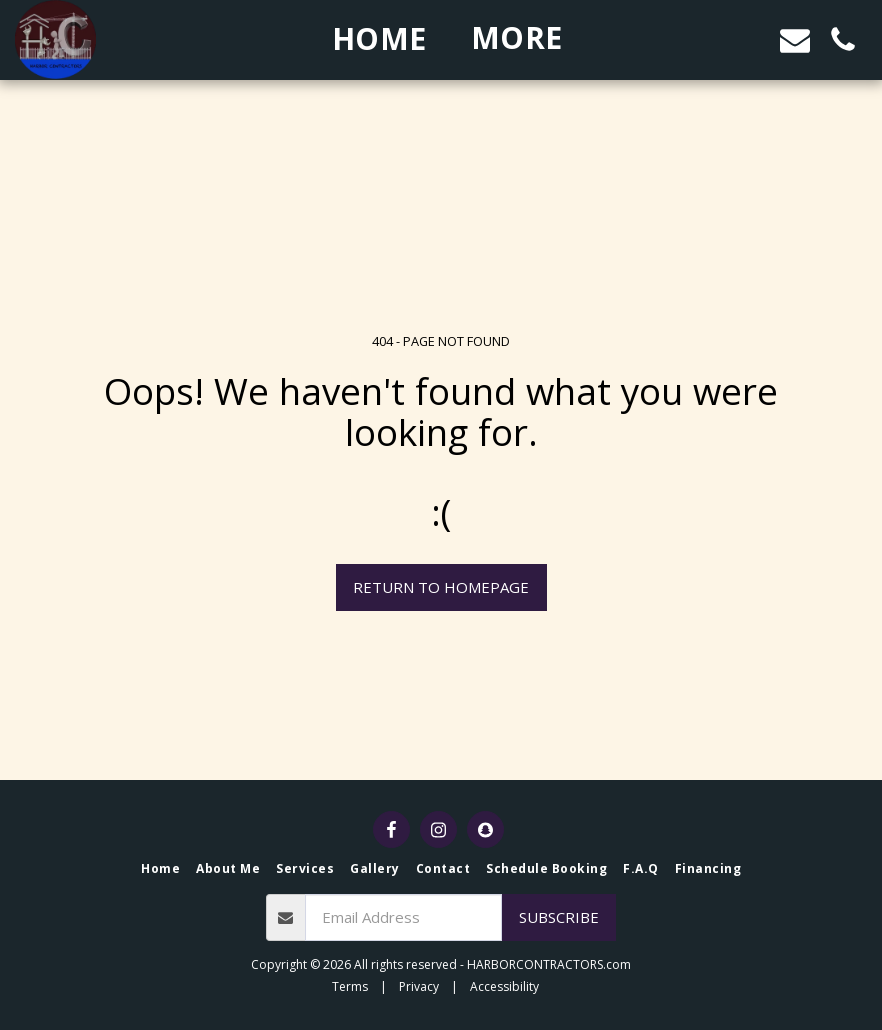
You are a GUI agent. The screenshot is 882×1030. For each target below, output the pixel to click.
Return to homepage (441, 587)
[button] (699, 39)
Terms (350, 986)
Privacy (419, 986)
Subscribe (559, 917)
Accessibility (504, 986)
